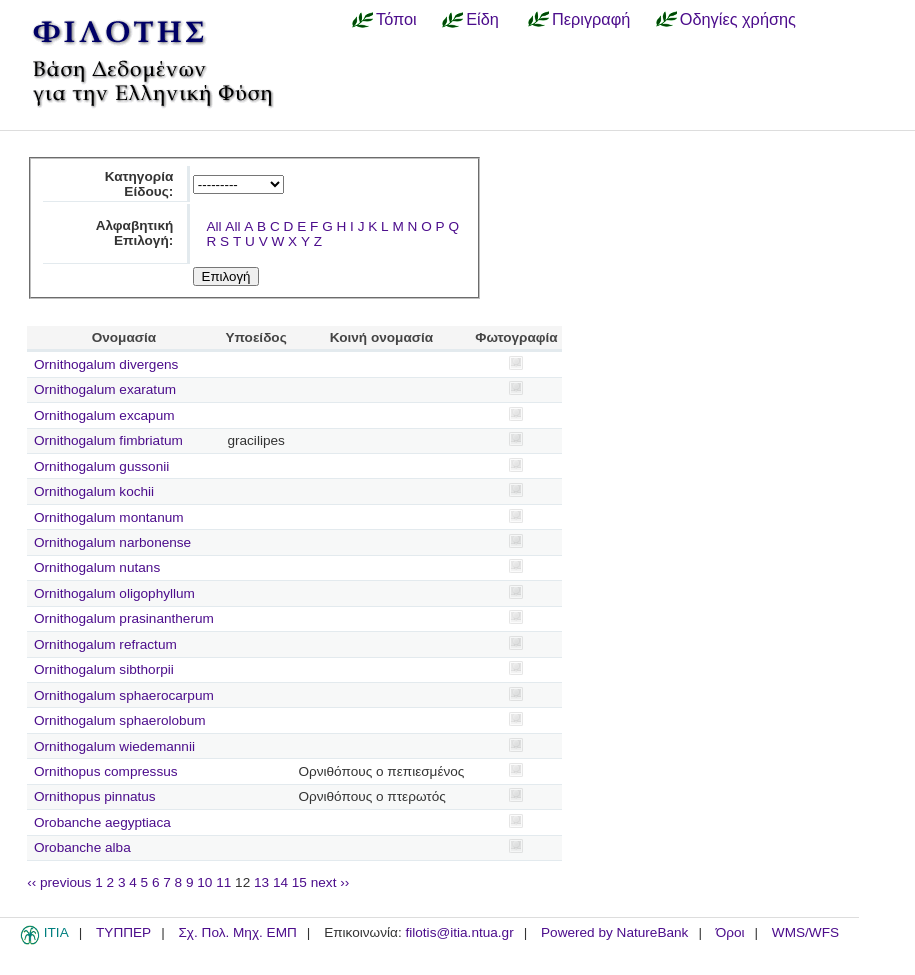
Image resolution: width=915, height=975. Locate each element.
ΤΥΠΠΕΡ (123, 932)
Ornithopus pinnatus (95, 796)
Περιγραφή (591, 19)
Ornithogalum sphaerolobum (120, 720)
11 (223, 882)
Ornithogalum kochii (94, 491)
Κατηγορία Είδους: (139, 184)
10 (204, 882)
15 (299, 882)
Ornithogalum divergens (106, 364)
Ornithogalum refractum (105, 644)
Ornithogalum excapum (104, 415)
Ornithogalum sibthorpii (104, 669)
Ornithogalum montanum (109, 517)
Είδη (482, 19)
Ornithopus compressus (106, 771)
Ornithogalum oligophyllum (114, 593)
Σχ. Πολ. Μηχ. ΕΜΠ (237, 932)
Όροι (730, 932)
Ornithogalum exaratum (105, 389)
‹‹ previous (59, 882)
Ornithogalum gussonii (101, 466)
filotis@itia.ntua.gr (459, 932)
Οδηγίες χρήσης (738, 19)
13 (261, 882)
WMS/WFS (805, 932)
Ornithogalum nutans (97, 567)
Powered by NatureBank (614, 932)
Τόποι (396, 19)
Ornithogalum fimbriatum (108, 440)
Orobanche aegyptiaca (102, 822)
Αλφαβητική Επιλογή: (135, 233)
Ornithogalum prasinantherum (124, 618)
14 (280, 882)
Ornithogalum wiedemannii (114, 746)
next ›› (330, 882)
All (213, 226)
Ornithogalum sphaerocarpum (124, 695)
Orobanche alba (82, 847)
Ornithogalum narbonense (112, 542)
